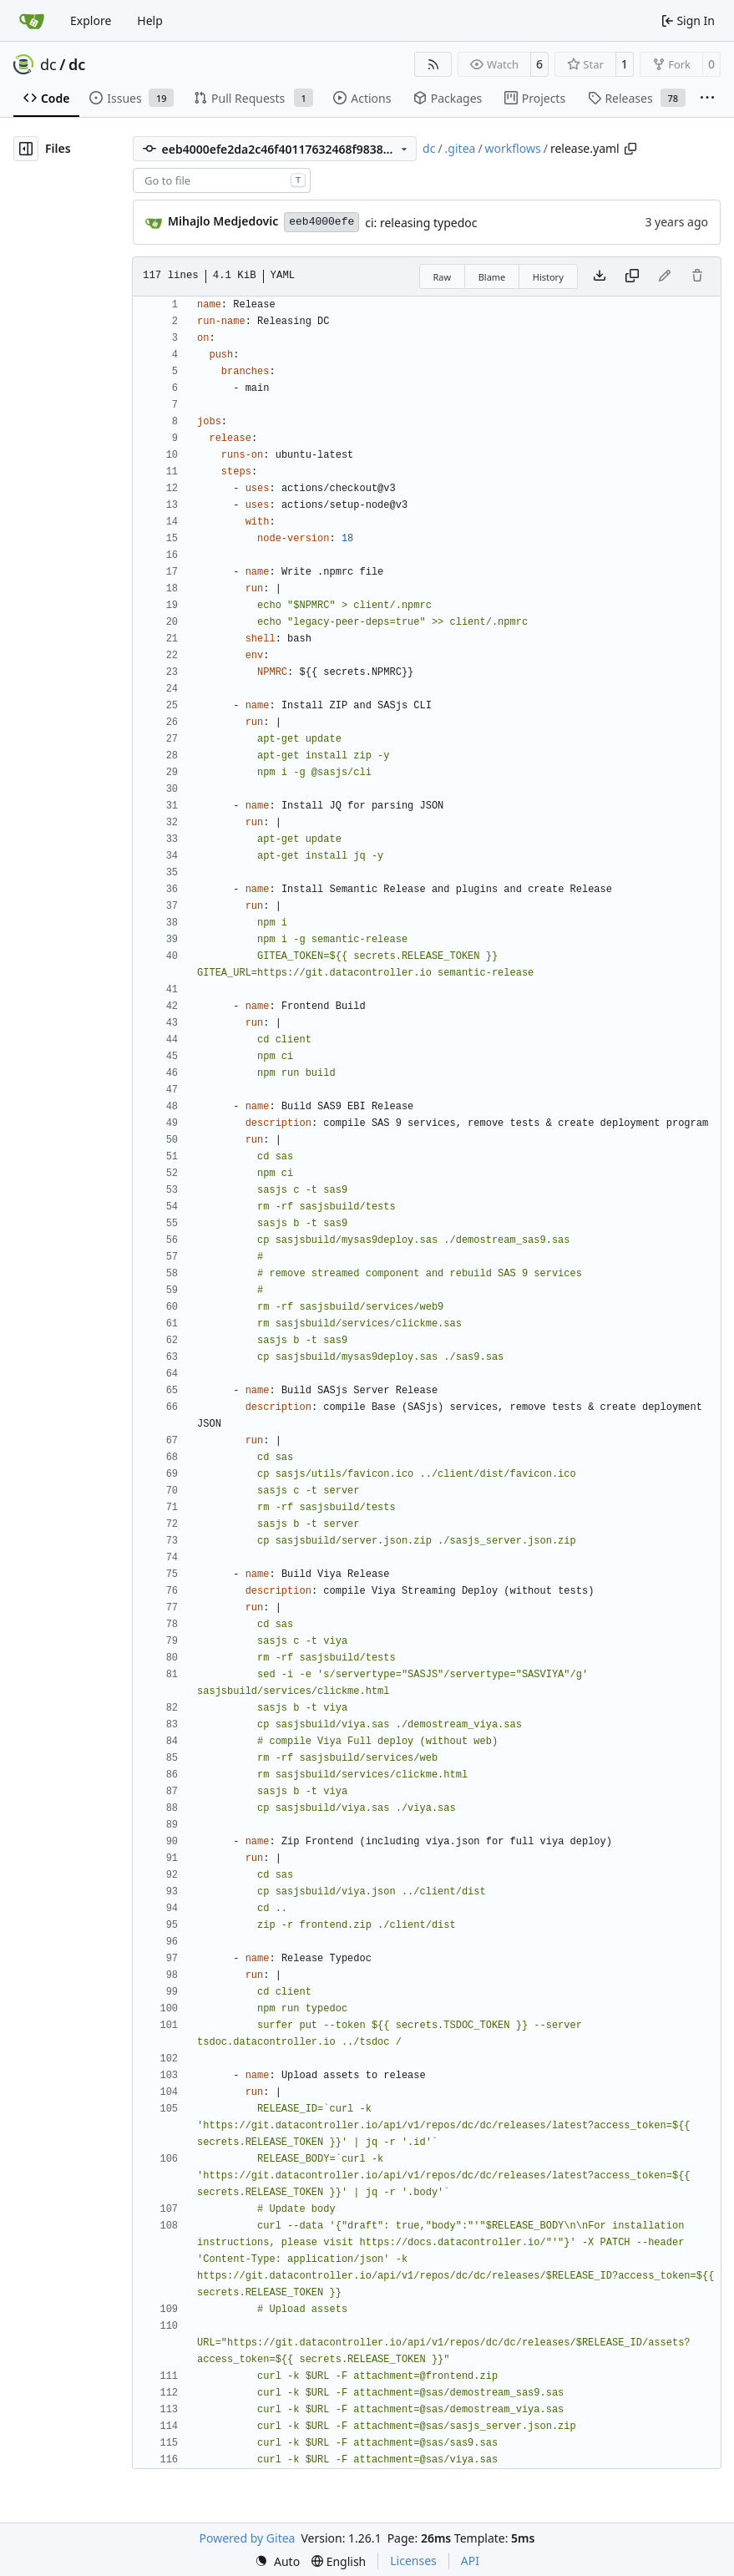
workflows (513, 148)
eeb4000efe (321, 222)
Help (150, 20)
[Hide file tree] (25, 148)
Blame (492, 277)
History (548, 277)
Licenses (413, 2560)
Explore (90, 20)
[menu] (277, 2561)
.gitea (460, 148)
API (470, 2560)
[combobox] (222, 180)
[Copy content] (632, 276)
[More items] (707, 98)
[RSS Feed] (433, 64)
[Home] (31, 21)
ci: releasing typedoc (421, 223)
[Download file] (599, 276)
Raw (442, 277)
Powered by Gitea (248, 2538)
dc (48, 64)
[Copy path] (630, 149)
